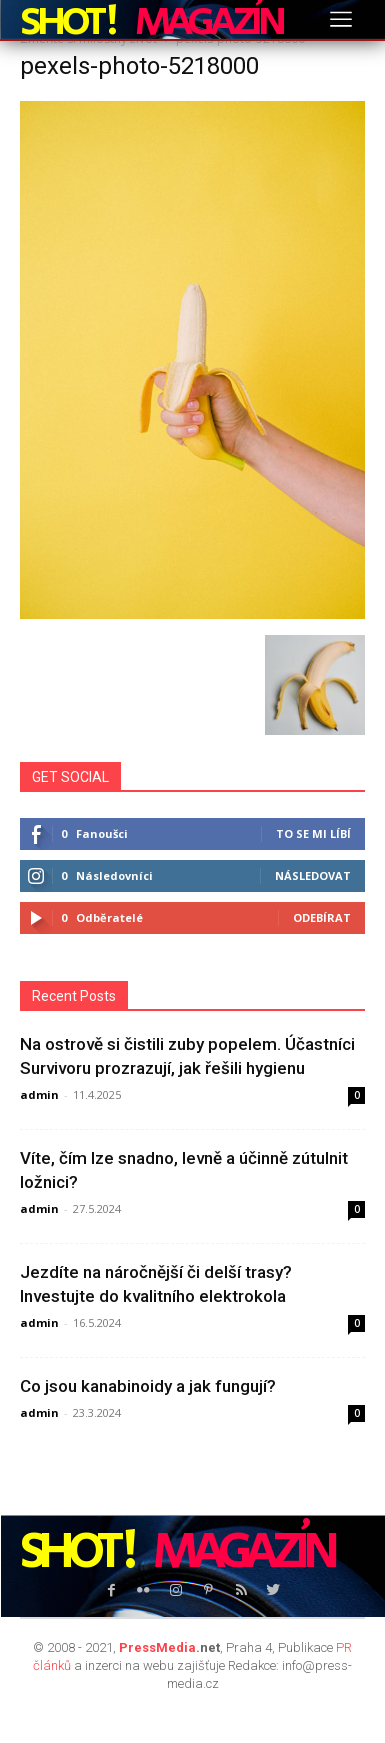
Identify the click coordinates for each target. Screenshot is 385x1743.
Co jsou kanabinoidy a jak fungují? (148, 1386)
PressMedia (157, 1647)
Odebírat (322, 917)
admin (39, 1094)
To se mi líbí (313, 833)
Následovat (313, 875)
